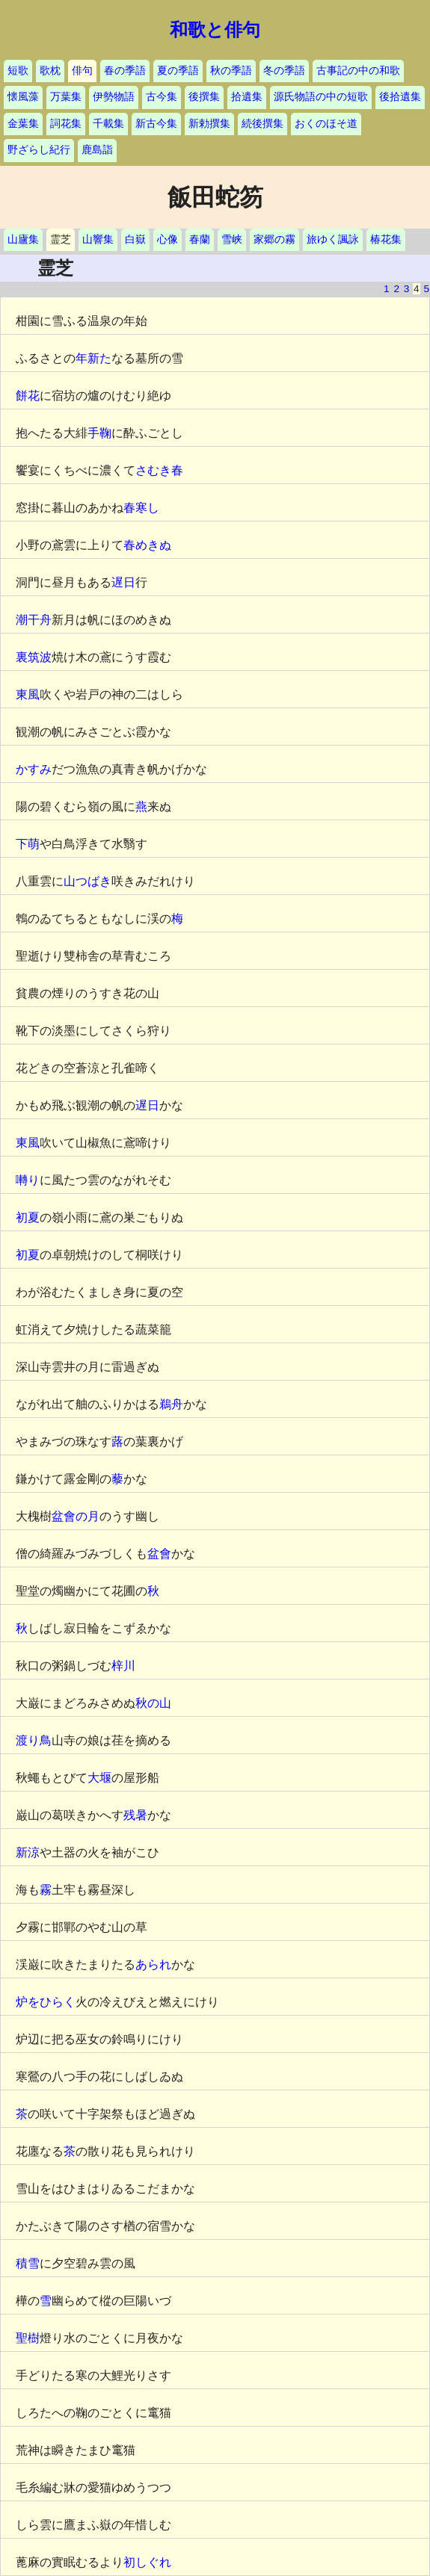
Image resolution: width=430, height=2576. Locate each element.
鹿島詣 (97, 149)
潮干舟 (34, 619)
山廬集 (23, 239)
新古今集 (156, 123)
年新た (93, 358)
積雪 (28, 2263)
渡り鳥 (34, 1740)
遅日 (123, 582)
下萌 (28, 843)
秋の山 (153, 1703)
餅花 (28, 395)
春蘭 (199, 239)
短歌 (17, 70)
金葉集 (23, 123)
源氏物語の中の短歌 (321, 96)
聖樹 (28, 2338)
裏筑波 (34, 657)
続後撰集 (262, 123)
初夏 (28, 1217)
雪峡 (231, 239)
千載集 (108, 123)
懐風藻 (23, 96)
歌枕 (50, 70)
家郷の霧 (274, 239)
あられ (153, 1964)
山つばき (87, 881)
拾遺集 (246, 96)
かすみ (34, 769)
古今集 (161, 96)
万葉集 (66, 96)
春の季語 (125, 70)
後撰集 (204, 96)
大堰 (99, 1777)
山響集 (98, 239)
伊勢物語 (114, 96)
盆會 (159, 1553)
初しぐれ (147, 2562)
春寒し (141, 507)
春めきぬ (147, 545)
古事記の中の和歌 (358, 70)
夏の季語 (178, 70)
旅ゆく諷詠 (333, 239)
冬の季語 (284, 70)
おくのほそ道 (326, 123)
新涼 (28, 1852)
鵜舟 (171, 1404)
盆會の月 (75, 1516)
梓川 (123, 1665)
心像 (167, 239)
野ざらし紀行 (38, 149)
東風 (28, 694)
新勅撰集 (209, 123)
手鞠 (99, 433)
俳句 (82, 70)
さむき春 (159, 470)
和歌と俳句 (215, 30)
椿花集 (386, 239)
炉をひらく (46, 2002)
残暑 (135, 1815)
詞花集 (66, 123)
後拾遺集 (400, 96)
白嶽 (135, 239)
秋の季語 (231, 70)
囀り (28, 1180)
